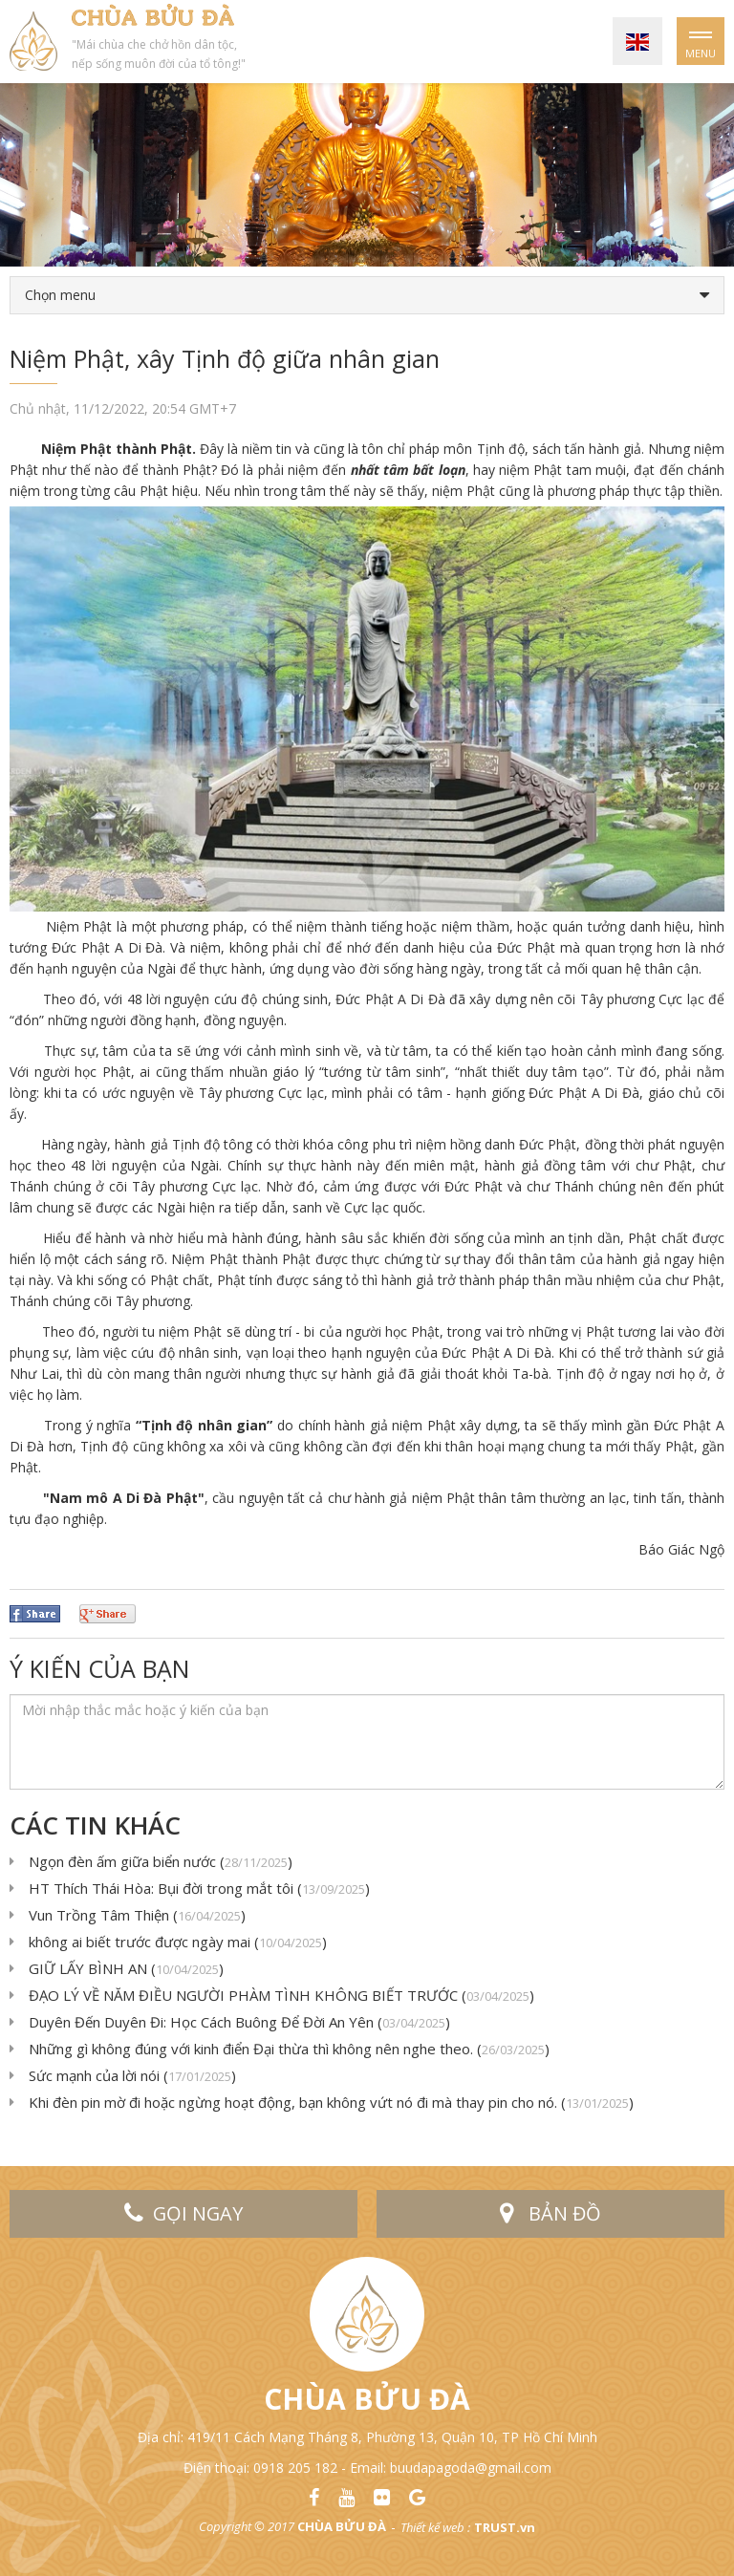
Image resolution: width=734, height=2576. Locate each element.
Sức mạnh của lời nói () (132, 2075)
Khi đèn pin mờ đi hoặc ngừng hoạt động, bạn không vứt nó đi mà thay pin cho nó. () (331, 2102)
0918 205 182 (295, 2467)
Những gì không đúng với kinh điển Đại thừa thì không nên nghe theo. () (289, 2048)
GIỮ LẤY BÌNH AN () (126, 1968)
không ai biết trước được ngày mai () (178, 1941)
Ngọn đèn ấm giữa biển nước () (160, 1861)
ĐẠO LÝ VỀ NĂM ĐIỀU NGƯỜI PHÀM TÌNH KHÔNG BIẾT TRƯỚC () (281, 1995)
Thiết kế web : (435, 2527)
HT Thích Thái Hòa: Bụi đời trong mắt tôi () (199, 1888)
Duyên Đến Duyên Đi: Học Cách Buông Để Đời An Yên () (239, 2021)
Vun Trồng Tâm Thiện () (137, 1914)
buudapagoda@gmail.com (470, 2467)
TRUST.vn (504, 2527)
